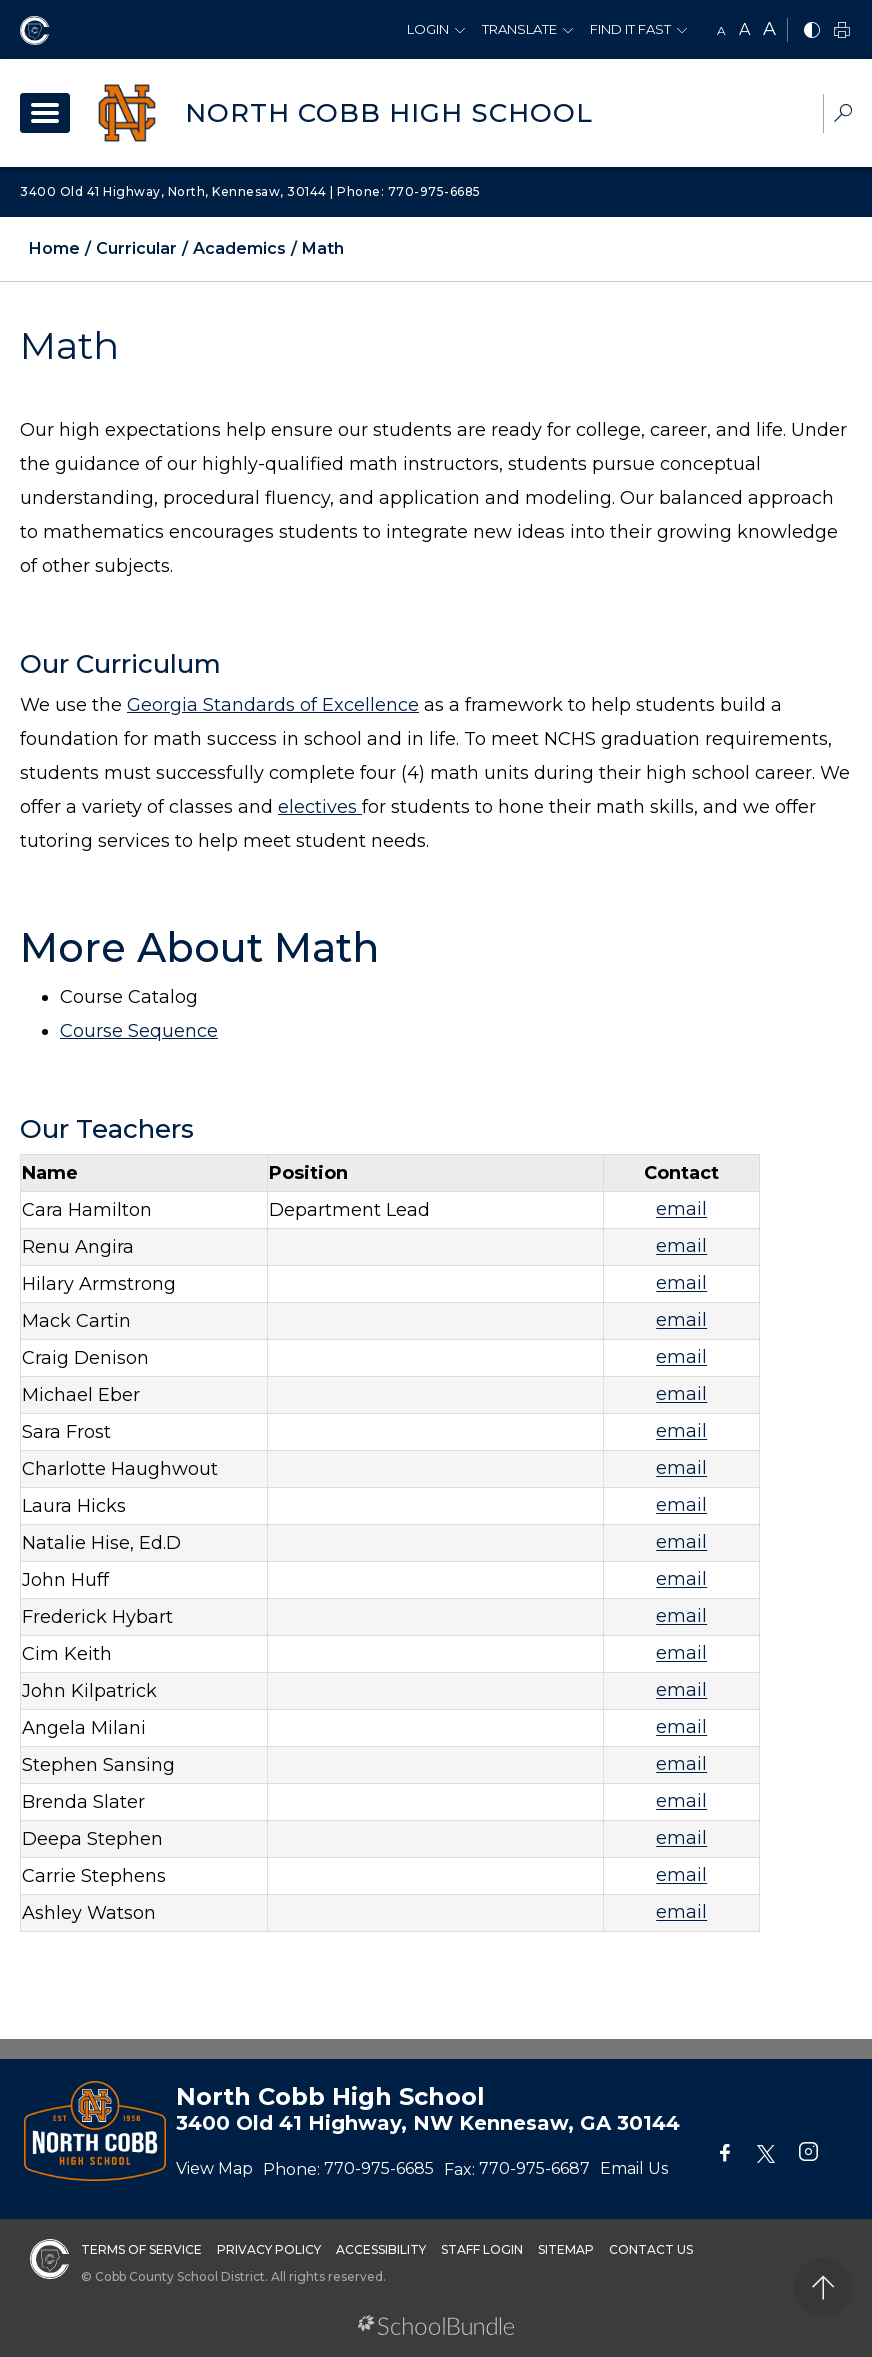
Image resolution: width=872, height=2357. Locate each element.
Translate (519, 29)
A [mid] (744, 29)
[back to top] (822, 2287)
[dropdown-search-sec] (843, 115)
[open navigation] (45, 113)
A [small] (721, 30)
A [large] (769, 29)
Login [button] (428, 29)
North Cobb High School (389, 113)
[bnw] (812, 31)
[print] (842, 31)
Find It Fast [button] (630, 29)
